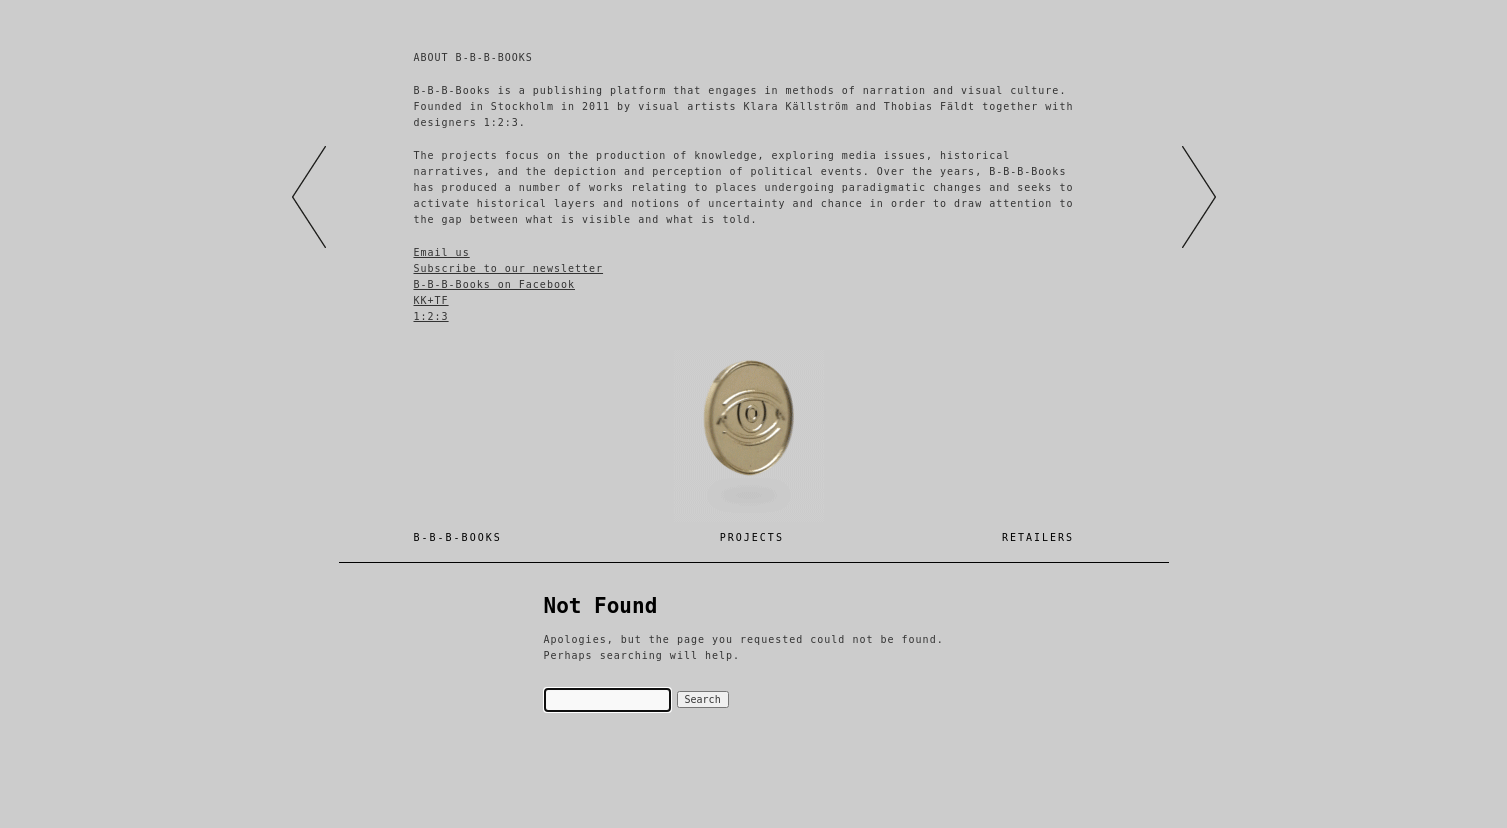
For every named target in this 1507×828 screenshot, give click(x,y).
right (1199, 197)
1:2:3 (431, 316)
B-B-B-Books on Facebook (494, 284)
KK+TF (431, 300)
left (309, 197)
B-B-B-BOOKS (458, 537)
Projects (752, 537)
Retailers (1038, 537)
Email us (442, 252)
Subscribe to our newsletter (509, 268)
